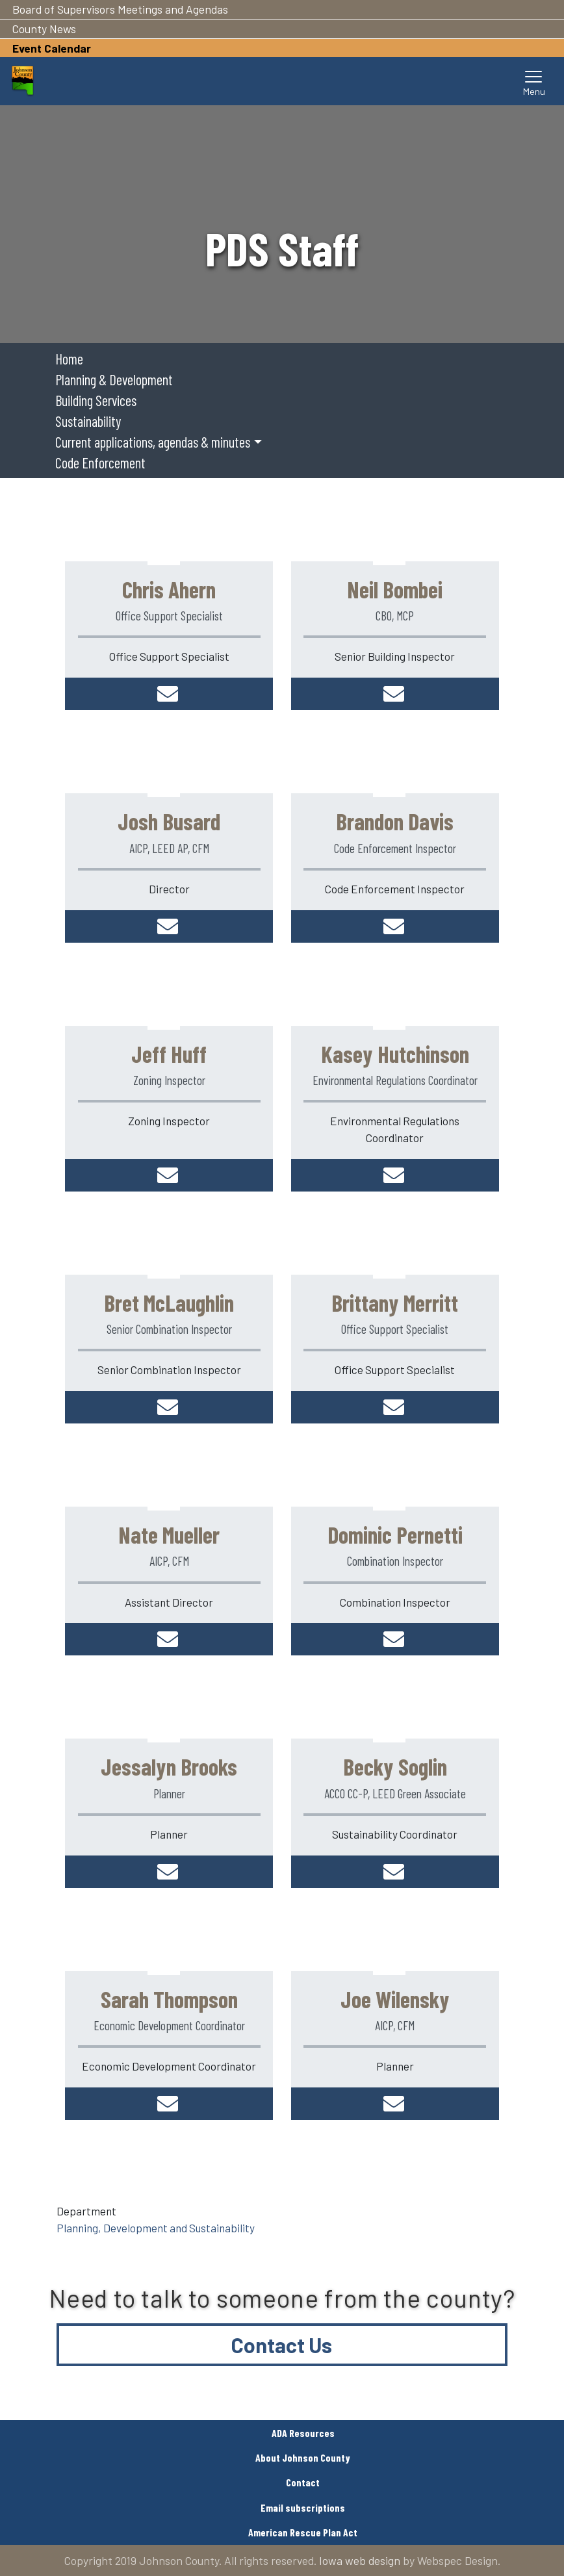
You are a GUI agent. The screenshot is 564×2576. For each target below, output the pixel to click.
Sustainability (88, 421)
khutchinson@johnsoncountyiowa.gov (395, 1175)
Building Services (95, 400)
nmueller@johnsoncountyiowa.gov (169, 1639)
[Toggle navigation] (534, 81)
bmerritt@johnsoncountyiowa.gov (395, 1407)
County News (44, 28)
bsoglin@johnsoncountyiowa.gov (395, 1871)
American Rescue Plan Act (302, 2532)
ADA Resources (303, 2433)
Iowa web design (359, 2560)
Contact (303, 2482)
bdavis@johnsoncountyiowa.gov (395, 926)
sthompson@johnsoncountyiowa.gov (169, 2103)
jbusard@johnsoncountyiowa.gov (169, 926)
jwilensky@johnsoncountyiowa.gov (395, 2103)
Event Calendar (51, 48)
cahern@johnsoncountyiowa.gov (169, 694)
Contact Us (281, 2344)
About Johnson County (302, 2457)
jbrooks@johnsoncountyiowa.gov (169, 1871)
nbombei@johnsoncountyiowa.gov (395, 694)
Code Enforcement (100, 462)
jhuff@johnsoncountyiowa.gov (169, 1175)
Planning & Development (114, 379)
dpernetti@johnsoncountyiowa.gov (395, 1639)
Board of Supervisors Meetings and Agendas (120, 9)
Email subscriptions (303, 2507)
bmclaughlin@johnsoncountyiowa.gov (169, 1407)
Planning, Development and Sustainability (156, 2227)
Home (69, 358)
